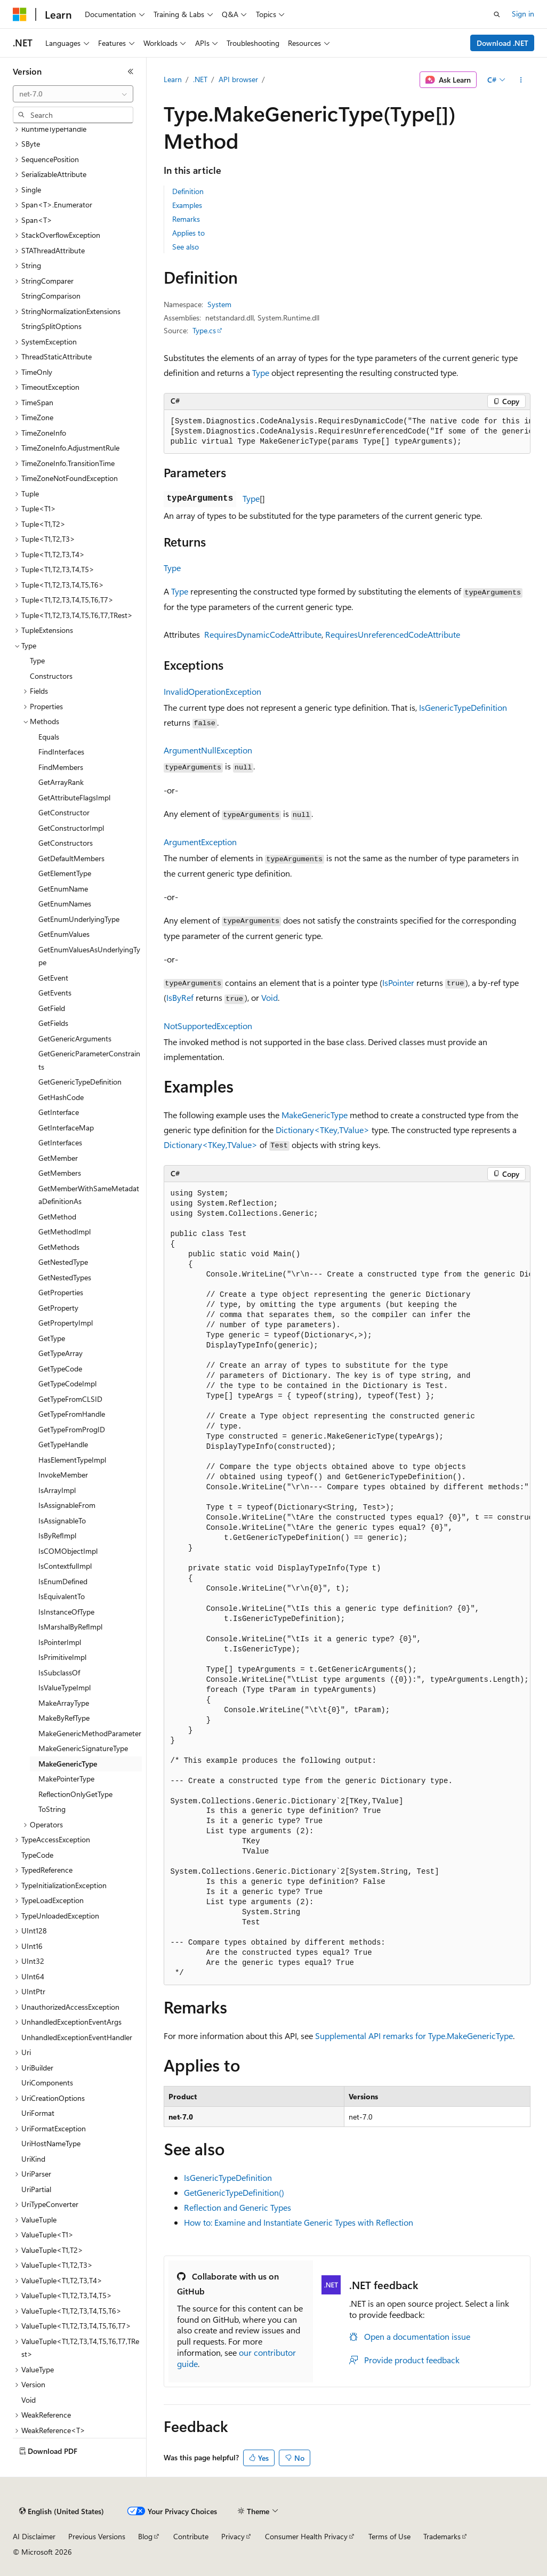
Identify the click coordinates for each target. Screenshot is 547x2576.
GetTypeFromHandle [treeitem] (71, 1414)
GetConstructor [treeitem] (64, 812)
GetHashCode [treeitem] (61, 1097)
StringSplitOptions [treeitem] (51, 326)
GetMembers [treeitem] (59, 1173)
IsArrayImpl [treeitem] (57, 1490)
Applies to (188, 233)
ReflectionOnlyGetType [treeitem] (75, 1794)
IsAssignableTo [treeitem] (62, 1520)
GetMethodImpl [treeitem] (64, 1231)
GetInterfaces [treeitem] (60, 1142)
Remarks (186, 219)
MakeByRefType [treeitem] (64, 1718)
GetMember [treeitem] (58, 1158)
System (219, 304)
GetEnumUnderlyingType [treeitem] (78, 919)
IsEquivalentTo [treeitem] (61, 1596)
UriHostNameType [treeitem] (51, 2143)
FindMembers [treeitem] (60, 767)
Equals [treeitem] (48, 737)
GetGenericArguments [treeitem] (74, 1038)
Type (260, 372)
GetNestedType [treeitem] (63, 1262)
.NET (200, 79)
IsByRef (180, 997)
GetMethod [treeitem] (57, 1216)
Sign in (523, 14)
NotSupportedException (208, 1025)
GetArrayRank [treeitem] (61, 782)
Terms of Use (389, 2536)
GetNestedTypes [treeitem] (64, 1277)
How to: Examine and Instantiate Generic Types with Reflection (298, 2222)
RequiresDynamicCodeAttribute (262, 634)
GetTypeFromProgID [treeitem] (71, 1429)
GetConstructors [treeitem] (65, 843)
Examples (187, 205)
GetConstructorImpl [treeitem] (71, 828)
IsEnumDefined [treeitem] (62, 1581)
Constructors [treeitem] (51, 676)
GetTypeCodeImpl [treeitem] (67, 1383)
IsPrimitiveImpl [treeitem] (62, 1657)
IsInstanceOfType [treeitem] (66, 1612)
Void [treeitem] (28, 2400)
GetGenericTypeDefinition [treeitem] (80, 1082)
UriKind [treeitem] (33, 2159)
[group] (347, 432)
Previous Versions (96, 2536)
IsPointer (398, 982)
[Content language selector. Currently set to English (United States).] (61, 2511)
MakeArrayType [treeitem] (63, 1703)
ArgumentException (200, 841)
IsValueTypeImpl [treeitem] (64, 1687)
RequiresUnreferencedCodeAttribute (392, 634)
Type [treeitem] (37, 660)
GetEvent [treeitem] (53, 978)
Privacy (233, 2536)
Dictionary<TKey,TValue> (322, 1129)
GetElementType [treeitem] (64, 873)
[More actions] (520, 80)
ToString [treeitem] (52, 1809)
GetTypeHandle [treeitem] (63, 1444)
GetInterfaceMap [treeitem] (66, 1127)
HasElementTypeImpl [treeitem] (72, 1460)
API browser (238, 79)
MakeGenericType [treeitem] (67, 1764)
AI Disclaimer (34, 2536)
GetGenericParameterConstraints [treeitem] (89, 1060)
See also (185, 247)
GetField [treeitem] (51, 1008)
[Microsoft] (20, 14)
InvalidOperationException (212, 691)
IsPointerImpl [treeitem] (59, 1642)
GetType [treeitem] (51, 1338)
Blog (145, 2536)
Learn (173, 79)
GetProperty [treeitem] (58, 1308)
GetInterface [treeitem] (58, 1112)
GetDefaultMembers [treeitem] (71, 858)
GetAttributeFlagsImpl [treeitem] (74, 797)
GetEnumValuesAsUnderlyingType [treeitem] (89, 956)
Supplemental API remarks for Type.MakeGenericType (414, 2035)
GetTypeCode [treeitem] (60, 1368)
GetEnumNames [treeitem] (64, 903)
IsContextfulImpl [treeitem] (65, 1566)
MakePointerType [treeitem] (66, 1778)
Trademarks (442, 2536)
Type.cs (204, 330)
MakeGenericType (314, 1114)
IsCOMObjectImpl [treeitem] (68, 1551)
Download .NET (502, 43)
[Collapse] (130, 71)
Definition (188, 191)
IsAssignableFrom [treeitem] (66, 1505)
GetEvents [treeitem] (54, 993)
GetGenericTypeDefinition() (234, 2192)
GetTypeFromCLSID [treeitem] (70, 1399)
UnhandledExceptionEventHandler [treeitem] (76, 2037)
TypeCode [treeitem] (37, 1855)
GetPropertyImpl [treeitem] (65, 1323)
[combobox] (73, 93)
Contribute (190, 2536)
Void (269, 997)
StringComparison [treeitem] (51, 296)
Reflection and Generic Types (237, 2207)
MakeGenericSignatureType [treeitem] (83, 1748)
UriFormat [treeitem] (37, 2113)
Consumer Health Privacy (306, 2536)
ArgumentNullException (208, 750)
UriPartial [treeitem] (36, 2189)
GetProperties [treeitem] (60, 1292)
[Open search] (497, 14)
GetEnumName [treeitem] (63, 889)
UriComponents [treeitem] (47, 2082)
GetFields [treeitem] (53, 1023)
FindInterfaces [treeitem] (61, 752)
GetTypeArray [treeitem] (60, 1353)
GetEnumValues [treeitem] (64, 934)
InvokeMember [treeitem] (63, 1475)
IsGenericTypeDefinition (463, 707)
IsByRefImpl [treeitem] (57, 1535)
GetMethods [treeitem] (58, 1247)
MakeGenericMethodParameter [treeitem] (89, 1733)
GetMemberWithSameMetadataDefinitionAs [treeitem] (88, 1195)
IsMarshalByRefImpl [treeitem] (70, 1627)
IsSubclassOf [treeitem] (59, 1672)
